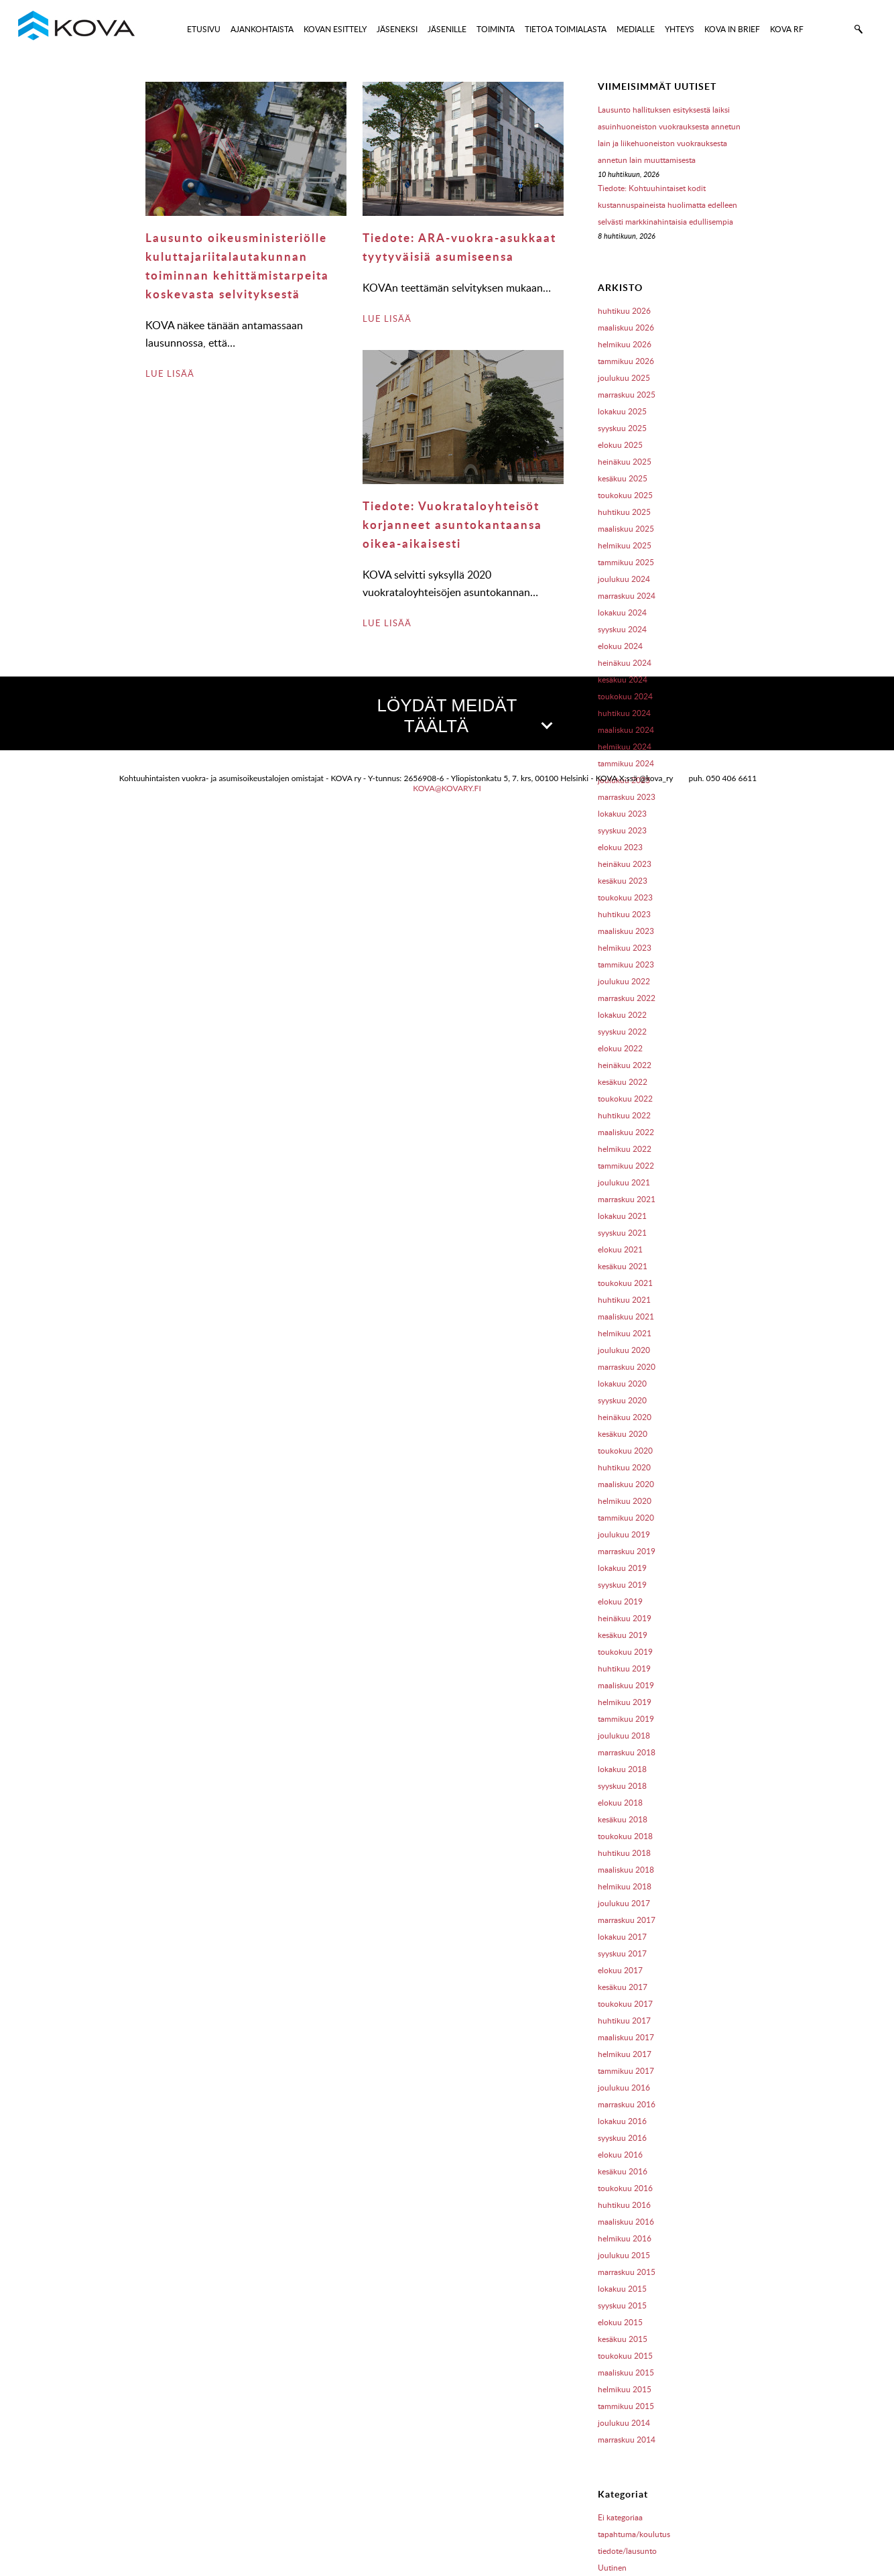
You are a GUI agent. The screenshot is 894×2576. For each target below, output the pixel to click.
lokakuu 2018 (622, 1769)
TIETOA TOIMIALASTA (565, 29)
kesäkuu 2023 (622, 880)
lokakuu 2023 (622, 813)
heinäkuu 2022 (624, 1065)
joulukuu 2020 (624, 1350)
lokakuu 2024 (622, 612)
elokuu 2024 (620, 646)
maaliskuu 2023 (626, 931)
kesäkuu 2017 (622, 1987)
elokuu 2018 (620, 1802)
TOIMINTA (495, 29)
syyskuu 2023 (622, 830)
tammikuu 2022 (626, 1165)
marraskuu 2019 (626, 1551)
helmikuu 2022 (624, 1149)
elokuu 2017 (620, 1970)
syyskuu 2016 (622, 2138)
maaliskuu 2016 (626, 2221)
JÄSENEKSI (397, 29)
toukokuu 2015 (625, 2355)
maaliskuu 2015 (626, 2372)
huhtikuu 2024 (624, 713)
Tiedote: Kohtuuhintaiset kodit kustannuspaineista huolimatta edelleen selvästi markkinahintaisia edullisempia (667, 204)
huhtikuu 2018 (624, 1853)
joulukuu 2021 (624, 1182)
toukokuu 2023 (625, 897)
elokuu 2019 (620, 1601)
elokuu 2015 (620, 2322)
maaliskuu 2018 (626, 1869)
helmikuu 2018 (624, 1886)
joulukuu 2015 (624, 2255)
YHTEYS (679, 29)
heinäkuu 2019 (624, 1618)
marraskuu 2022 (626, 998)
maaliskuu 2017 (626, 2037)
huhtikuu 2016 (624, 2205)
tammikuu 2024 (626, 763)
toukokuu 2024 (625, 696)
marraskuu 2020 (626, 1366)
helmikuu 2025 (624, 545)
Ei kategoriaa (620, 2517)
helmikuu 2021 (624, 1333)
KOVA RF (787, 29)
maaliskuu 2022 (626, 1132)
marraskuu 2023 (626, 797)
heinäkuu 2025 (624, 461)
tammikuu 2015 (626, 2406)
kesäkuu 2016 (622, 2171)
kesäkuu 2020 (622, 1434)
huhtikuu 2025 (624, 512)
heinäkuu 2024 (624, 662)
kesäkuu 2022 (622, 1082)
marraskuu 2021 (626, 1199)
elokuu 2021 (620, 1249)
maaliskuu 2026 (626, 327)
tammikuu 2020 (626, 1517)
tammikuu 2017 (626, 2070)
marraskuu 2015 (626, 2272)
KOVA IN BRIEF (732, 29)
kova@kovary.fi (447, 788)
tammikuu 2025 (626, 562)
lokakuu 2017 (622, 1936)
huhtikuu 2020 (624, 1467)
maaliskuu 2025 (626, 528)
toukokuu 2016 (625, 2188)
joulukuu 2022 (624, 981)
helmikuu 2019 (624, 1702)
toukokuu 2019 (625, 1651)
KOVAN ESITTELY (335, 29)
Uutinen (612, 2567)
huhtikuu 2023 (624, 914)
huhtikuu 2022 (624, 1115)
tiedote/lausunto (627, 2551)
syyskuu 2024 (622, 629)
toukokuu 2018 (625, 1836)
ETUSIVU (203, 29)
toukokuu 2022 (625, 1098)
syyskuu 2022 (622, 1031)
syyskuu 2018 (622, 1786)
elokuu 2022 (620, 1048)
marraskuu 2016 (626, 2104)
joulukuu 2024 (624, 579)
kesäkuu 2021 (622, 1266)
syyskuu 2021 (622, 1232)
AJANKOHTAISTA (262, 29)
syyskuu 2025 (622, 428)
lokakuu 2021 (622, 1216)
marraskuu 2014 (626, 2439)
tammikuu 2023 (626, 964)
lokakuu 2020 (622, 1383)
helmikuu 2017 (624, 2054)
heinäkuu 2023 (624, 864)
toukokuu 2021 (625, 1283)
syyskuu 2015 (622, 2305)
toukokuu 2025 (625, 495)
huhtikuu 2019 (624, 1668)
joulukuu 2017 (624, 1903)
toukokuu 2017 (625, 2003)
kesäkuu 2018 (622, 1819)
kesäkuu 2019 (622, 1635)
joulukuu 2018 (624, 1735)
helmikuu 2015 (624, 2389)
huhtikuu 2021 (624, 1299)
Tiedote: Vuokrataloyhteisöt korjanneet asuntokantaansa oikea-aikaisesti (452, 524)
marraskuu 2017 (626, 1920)
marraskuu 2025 (626, 394)
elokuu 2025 (620, 445)
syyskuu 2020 (622, 1400)
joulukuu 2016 (624, 2087)
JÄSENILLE (447, 29)
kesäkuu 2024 (622, 679)
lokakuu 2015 (622, 2288)
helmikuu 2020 (624, 1501)
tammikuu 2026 (626, 361)
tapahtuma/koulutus (634, 2534)
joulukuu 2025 (624, 378)
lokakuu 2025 (622, 411)
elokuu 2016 (620, 2154)
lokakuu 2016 (622, 2121)
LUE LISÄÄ (169, 373)
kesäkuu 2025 (622, 478)
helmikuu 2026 (624, 344)
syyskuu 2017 (622, 1953)
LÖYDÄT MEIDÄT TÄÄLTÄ (464, 715)
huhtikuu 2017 (624, 2020)
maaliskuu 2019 (626, 1685)
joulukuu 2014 (624, 2422)
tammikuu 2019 (626, 1718)
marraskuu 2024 (626, 595)
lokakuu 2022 (622, 1014)
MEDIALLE (636, 29)
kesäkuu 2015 (622, 2339)
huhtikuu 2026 (624, 310)
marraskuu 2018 (626, 1752)
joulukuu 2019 (624, 1534)
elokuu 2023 (620, 847)
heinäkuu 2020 (624, 1417)
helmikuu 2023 (624, 947)
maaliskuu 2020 (626, 1484)
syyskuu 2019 (622, 1584)
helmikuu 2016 (624, 2238)
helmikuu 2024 (624, 746)
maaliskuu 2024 (626, 730)
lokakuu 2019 (622, 1568)
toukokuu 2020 (625, 1450)
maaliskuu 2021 (626, 1316)
